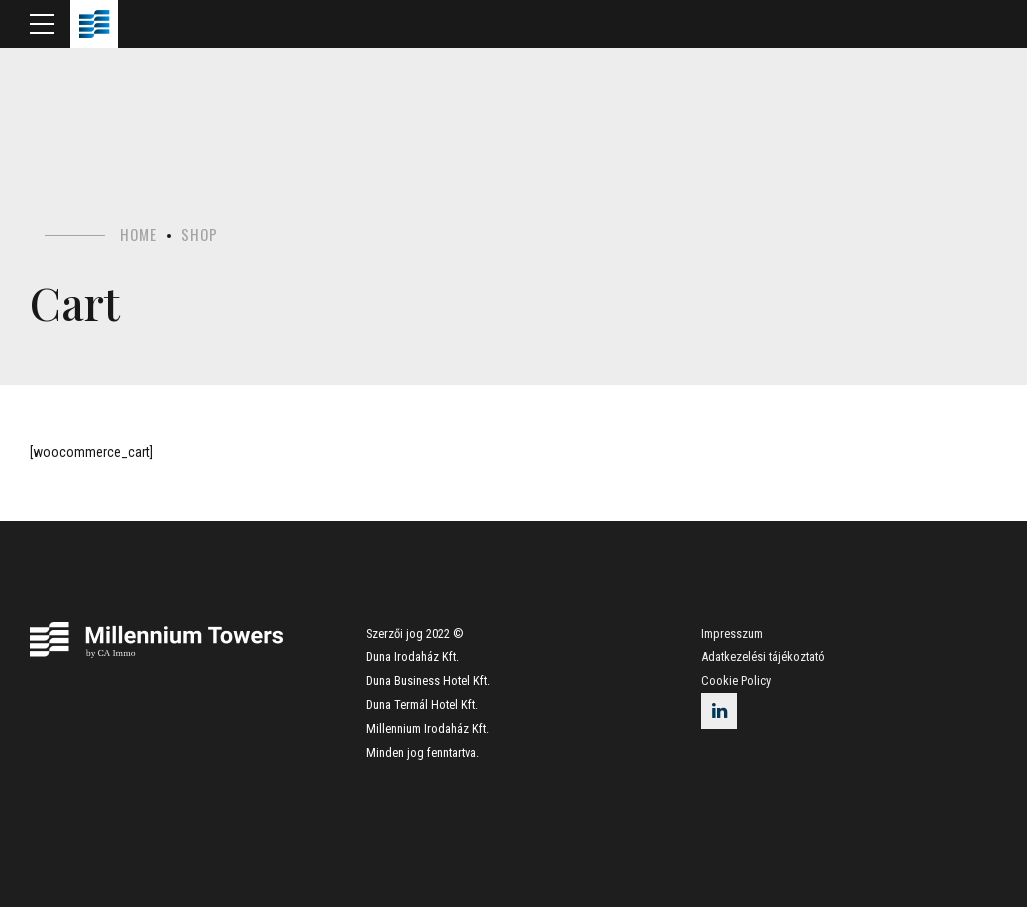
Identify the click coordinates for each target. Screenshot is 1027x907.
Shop (199, 234)
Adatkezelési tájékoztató (763, 656)
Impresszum (732, 633)
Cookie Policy (736, 680)
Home (138, 234)
